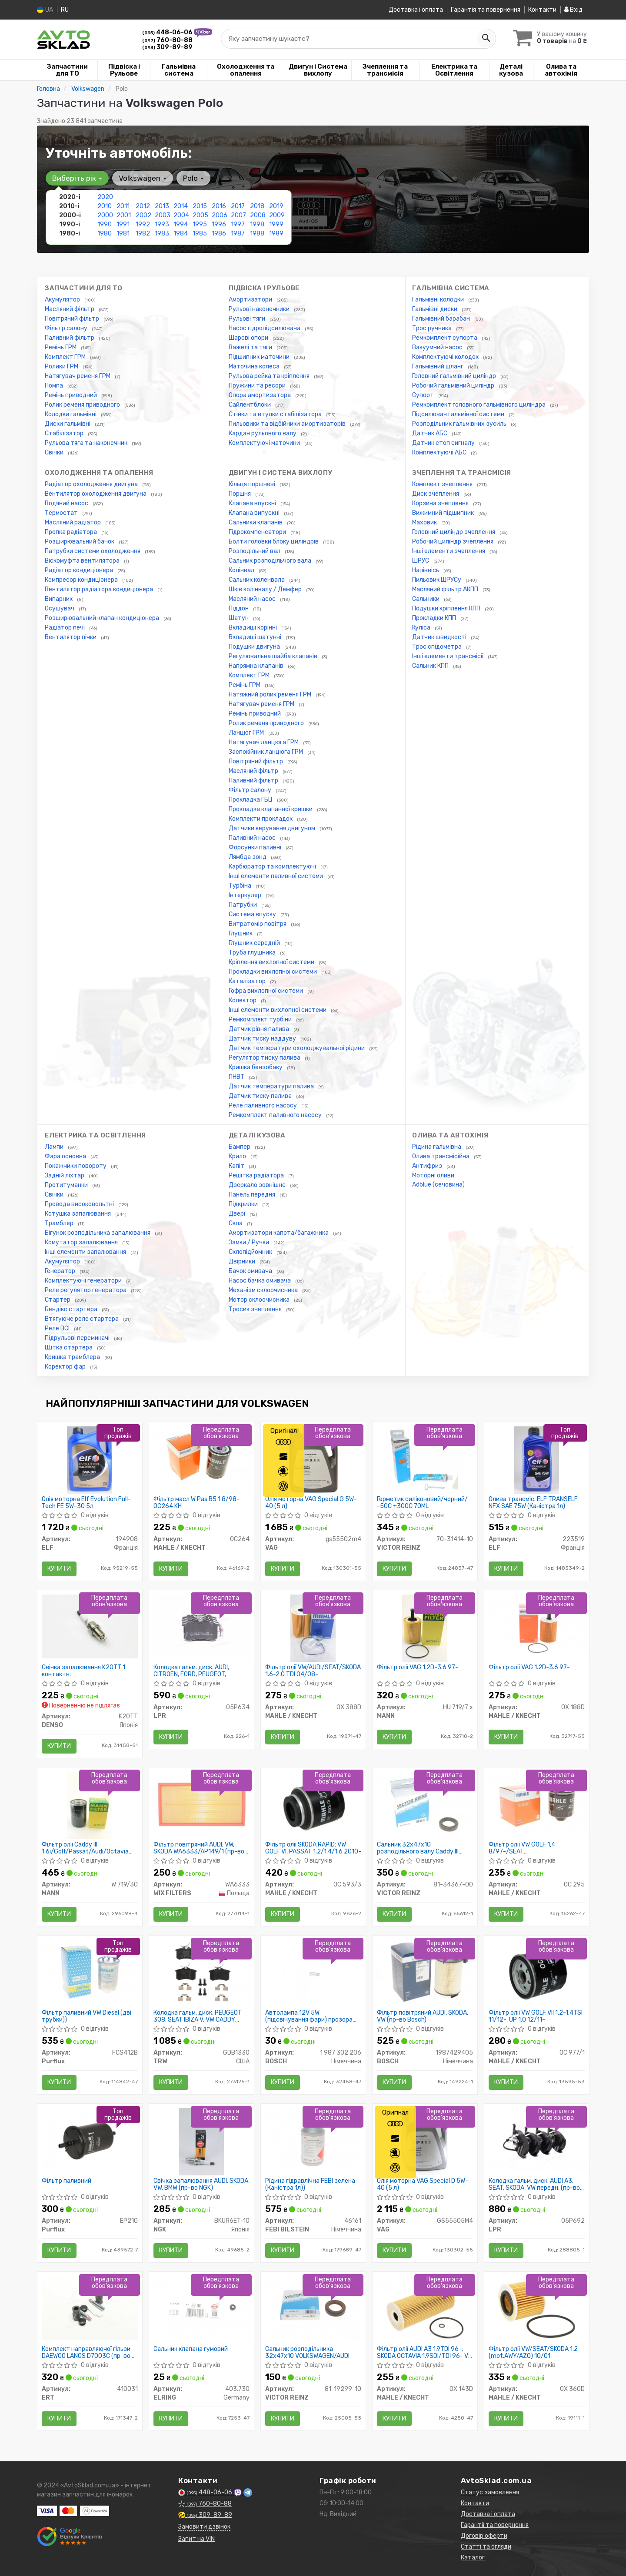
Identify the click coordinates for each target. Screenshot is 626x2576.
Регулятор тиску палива (265, 1057)
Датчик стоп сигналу (444, 443)
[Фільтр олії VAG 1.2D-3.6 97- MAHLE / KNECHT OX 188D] (537, 1626)
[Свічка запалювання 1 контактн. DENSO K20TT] (90, 1626)
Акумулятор (63, 299)
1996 (219, 224)
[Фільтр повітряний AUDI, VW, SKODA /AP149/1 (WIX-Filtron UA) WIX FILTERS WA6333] (201, 1803)
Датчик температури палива (272, 1086)
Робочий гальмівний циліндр (454, 385)
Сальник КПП (431, 666)
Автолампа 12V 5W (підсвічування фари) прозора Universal (309, 2016)
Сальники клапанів (256, 522)
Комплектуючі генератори (84, 1280)
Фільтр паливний (66, 2181)
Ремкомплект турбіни (261, 1019)
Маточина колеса (255, 366)
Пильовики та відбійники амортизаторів (288, 424)
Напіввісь (426, 570)
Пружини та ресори (258, 385)
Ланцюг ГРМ (247, 732)
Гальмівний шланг (438, 366)
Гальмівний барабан (441, 318)
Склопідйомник (251, 1252)
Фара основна (66, 1156)
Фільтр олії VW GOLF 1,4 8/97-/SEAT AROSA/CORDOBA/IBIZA (522, 1848)
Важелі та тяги (251, 347)
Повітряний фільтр (72, 318)
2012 (143, 206)
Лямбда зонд (248, 857)
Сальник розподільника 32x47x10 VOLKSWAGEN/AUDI (307, 2352)
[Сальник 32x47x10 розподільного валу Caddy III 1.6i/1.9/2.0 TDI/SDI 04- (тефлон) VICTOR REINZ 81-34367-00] (425, 1803)
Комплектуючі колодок (446, 357)
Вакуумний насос (438, 347)
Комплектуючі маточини (265, 443)
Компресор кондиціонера (82, 579)
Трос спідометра (437, 646)
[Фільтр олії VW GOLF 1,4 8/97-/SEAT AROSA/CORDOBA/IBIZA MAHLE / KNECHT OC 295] (537, 1803)
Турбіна (241, 885)
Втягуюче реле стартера (82, 1319)
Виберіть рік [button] (77, 178)
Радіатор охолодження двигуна (92, 484)
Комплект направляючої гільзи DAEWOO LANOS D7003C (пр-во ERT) (86, 2352)
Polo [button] (193, 178)
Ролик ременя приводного (83, 404)
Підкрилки (244, 1204)
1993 (162, 224)
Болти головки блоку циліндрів (274, 541)
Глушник (241, 933)
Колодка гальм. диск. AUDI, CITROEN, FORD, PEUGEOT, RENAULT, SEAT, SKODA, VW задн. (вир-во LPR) (199, 1671)
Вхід (573, 9)
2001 (124, 215)
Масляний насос (253, 599)
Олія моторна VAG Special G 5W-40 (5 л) (311, 1502)
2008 (258, 215)
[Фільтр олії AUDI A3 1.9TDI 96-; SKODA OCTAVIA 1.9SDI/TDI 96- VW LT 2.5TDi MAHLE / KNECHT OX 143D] (425, 2307)
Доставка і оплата (416, 9)
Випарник (59, 599)
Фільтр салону (67, 328)
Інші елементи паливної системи (276, 876)
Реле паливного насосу (263, 1105)
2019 (276, 206)
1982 (143, 233)
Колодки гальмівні (71, 414)
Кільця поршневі (252, 484)
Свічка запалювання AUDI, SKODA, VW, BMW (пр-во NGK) (201, 2184)
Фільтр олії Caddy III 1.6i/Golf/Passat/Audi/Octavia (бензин (85, 1848)
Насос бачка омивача (260, 1280)
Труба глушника (253, 952)
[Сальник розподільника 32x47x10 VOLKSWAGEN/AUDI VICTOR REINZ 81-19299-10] (313, 2307)
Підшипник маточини (260, 357)
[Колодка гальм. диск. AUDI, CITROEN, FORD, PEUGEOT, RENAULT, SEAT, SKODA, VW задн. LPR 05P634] (201, 1626)
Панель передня (252, 1194)
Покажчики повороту (76, 1166)
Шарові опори (249, 337)
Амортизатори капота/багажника (279, 1233)
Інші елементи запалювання (86, 1252)
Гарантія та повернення (485, 9)
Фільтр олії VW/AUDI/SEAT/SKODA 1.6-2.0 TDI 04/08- (313, 1671)
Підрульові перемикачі (78, 1338)
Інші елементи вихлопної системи (278, 1010)
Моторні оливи (433, 1175)
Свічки (55, 452)
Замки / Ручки (249, 1242)
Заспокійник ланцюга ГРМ (266, 752)
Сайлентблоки (250, 404)
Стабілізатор (65, 433)
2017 (238, 206)
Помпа (54, 385)
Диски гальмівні (68, 424)
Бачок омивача (251, 1271)
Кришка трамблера (73, 1357)
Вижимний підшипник (443, 513)
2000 (105, 215)
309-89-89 (167, 47)
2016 (219, 206)
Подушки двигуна (255, 646)
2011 (123, 206)
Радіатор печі (65, 627)
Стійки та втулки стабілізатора (276, 414)
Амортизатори (251, 299)
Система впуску (253, 914)
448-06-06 (168, 32)
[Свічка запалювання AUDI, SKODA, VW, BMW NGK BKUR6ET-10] (201, 2141)
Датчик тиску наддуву (263, 1038)
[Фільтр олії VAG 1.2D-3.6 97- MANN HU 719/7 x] (424, 1627)
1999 (276, 224)
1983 (162, 233)
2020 (105, 197)
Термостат (62, 513)
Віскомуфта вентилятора (83, 560)
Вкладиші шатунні (256, 637)
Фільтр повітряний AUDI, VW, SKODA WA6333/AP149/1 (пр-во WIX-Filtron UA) (198, 1848)
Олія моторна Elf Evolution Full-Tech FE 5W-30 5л (86, 1502)
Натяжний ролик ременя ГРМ (271, 694)
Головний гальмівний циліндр (454, 376)
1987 (238, 233)
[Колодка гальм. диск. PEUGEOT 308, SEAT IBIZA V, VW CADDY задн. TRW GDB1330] (201, 1971)
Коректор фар (66, 1366)
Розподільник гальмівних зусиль (460, 424)
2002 (143, 215)
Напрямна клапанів (257, 666)
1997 (238, 224)
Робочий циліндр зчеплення (453, 541)
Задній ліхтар (65, 1175)
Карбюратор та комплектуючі (273, 866)
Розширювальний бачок (80, 541)
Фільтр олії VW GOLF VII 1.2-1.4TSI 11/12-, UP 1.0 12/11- (536, 2016)
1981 (123, 233)
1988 (257, 233)
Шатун (239, 618)
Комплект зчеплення (443, 484)
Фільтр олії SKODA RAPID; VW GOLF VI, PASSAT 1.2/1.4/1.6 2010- (313, 1848)
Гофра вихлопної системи (266, 991)
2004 (181, 215)
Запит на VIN (196, 2539)
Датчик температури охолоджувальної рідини (297, 1048)
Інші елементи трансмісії (448, 656)
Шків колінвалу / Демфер (266, 589)
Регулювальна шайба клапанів (274, 656)
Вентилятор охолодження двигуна (96, 493)
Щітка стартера (69, 1347)
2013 (162, 206)
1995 (200, 224)
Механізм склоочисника (264, 1290)
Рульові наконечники (260, 309)
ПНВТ (237, 1077)
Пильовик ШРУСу (437, 579)
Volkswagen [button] (142, 178)
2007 (238, 215)
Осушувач (60, 608)
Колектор (243, 1000)
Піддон (239, 608)
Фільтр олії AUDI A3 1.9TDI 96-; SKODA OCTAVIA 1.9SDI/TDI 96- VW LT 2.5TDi (425, 2352)
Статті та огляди (486, 2546)
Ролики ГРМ (62, 366)
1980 (104, 233)
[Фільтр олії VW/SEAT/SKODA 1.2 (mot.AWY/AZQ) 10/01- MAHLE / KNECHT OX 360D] (537, 2307)
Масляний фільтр (70, 309)
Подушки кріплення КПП (447, 608)
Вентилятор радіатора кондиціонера (99, 589)
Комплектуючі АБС (440, 452)
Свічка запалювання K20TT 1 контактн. (83, 1671)
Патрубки (243, 904)
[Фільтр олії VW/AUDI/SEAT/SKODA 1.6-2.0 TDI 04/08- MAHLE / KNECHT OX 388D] (312, 1627)
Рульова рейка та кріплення (270, 376)
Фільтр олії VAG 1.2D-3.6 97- (417, 1667)
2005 (200, 215)
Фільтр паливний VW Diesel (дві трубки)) (86, 2016)
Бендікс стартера (72, 1309)
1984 (180, 233)
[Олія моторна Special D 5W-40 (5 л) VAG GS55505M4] (424, 2141)
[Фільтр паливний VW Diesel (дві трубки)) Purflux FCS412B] (90, 1971)
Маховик (425, 522)
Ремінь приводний (71, 395)
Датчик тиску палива (261, 1096)
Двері (237, 1213)
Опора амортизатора (260, 395)
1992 (143, 224)
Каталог (473, 2557)
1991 (123, 224)
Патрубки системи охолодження (93, 551)
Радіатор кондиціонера (79, 570)
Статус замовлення (490, 2492)
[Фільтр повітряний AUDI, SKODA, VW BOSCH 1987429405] (425, 1971)
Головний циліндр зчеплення (454, 532)
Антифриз (427, 1166)
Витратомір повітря (258, 924)
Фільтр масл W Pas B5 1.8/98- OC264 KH (196, 1502)
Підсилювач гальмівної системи (459, 414)
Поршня (240, 493)
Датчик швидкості (440, 637)
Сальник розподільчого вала (271, 560)
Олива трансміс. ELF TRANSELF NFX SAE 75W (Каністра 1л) (533, 1502)
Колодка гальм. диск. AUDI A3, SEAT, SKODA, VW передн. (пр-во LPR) (534, 2184)
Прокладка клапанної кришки (271, 809)
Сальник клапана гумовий (190, 2349)
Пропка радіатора (71, 532)
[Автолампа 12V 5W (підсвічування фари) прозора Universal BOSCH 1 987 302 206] (313, 1973)
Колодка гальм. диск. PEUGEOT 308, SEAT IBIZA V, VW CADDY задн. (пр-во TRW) (197, 2016)
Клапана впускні (253, 503)
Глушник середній (255, 943)
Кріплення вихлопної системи (272, 962)
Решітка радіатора (257, 1175)
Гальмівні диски (435, 309)
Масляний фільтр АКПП (445, 589)
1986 (219, 233)
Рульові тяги (247, 318)
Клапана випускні (255, 513)
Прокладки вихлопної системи (273, 971)
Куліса (422, 627)
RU (65, 9)
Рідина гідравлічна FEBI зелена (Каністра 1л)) (310, 2184)
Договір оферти (484, 2536)
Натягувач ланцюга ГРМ (264, 742)
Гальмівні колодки (438, 299)
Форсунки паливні (256, 847)
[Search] (485, 38)
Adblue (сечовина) (438, 1184)
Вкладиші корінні (253, 627)
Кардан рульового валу (263, 433)
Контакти (542, 9)
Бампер (240, 1146)
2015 (200, 206)
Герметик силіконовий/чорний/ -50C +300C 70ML (422, 1502)
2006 (219, 215)
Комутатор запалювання (82, 1242)
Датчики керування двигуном (272, 828)
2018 (257, 206)
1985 (200, 233)
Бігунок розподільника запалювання (98, 1233)
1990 (104, 224)
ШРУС (421, 560)
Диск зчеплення (436, 493)
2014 (180, 206)
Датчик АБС (430, 433)
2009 (277, 215)
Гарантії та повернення (495, 2525)
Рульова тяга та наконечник (87, 443)
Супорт (423, 395)
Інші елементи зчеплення (449, 551)
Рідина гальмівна (437, 1146)
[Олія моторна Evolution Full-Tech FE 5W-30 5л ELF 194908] (89, 1459)
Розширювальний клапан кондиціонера (102, 618)
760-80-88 (167, 40)
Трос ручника (432, 328)
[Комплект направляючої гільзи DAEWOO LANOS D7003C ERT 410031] (90, 2307)
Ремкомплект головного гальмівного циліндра (479, 404)
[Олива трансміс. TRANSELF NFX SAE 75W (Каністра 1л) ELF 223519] (536, 1459)
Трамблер (60, 1223)
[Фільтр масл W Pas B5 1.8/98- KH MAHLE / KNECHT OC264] (201, 1458)
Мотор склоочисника (260, 1299)
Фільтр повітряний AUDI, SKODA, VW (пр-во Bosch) (422, 2016)
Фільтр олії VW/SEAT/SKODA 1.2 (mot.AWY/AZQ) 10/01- (533, 2352)
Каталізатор (248, 981)
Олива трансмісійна (441, 1156)
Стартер (58, 1299)
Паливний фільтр (70, 337)
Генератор (61, 1271)
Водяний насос (67, 503)
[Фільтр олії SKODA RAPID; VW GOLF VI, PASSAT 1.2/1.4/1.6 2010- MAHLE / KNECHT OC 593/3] (313, 1805)
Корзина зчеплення (441, 503)
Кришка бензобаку (256, 1067)
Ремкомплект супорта (445, 337)
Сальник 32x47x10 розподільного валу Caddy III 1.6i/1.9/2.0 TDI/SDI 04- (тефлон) (424, 1848)
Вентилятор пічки (71, 637)
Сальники (426, 599)
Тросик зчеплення (256, 1309)
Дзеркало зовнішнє (258, 1185)
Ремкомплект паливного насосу (276, 1115)
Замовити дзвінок (204, 2526)
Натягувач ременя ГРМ (78, 376)
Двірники (242, 1261)
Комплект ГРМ (66, 357)
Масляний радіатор (73, 522)
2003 (162, 215)
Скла (236, 1223)
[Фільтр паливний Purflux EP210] (90, 2139)
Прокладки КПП (434, 618)
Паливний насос (253, 838)
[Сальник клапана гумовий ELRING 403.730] (201, 2307)
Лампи (55, 1146)
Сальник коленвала (257, 579)
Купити (59, 1568)
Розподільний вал (255, 551)
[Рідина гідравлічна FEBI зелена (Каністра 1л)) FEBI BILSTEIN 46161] (313, 2139)
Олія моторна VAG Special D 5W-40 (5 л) (422, 2184)
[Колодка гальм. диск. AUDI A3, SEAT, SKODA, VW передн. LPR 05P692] (537, 2139)
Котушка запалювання (78, 1213)
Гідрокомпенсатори (258, 532)
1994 (180, 224)
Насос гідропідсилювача (265, 328)
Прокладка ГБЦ (251, 799)
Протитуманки (67, 1185)
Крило (238, 1156)
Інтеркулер (246, 895)
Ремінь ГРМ (61, 347)
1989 (276, 233)
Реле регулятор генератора (86, 1290)
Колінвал (242, 570)
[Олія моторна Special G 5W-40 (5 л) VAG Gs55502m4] (313, 1459)
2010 (104, 206)
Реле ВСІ (58, 1328)
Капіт (237, 1166)
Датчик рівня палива (259, 1029)
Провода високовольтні (80, 1204)
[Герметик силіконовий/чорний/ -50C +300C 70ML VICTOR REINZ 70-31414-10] (424, 1459)
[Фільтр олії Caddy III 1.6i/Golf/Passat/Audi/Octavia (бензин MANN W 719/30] (89, 1805)
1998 (257, 224)
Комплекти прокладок (261, 818)
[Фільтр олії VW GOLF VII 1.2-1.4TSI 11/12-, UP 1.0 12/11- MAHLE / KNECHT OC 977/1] (537, 1973)
